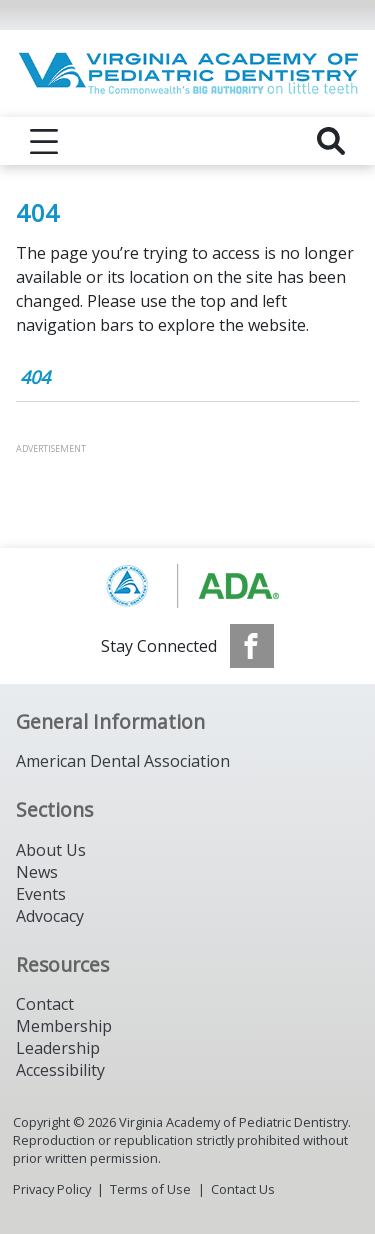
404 (35, 377)
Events (41, 894)
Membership (64, 1026)
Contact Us (243, 1189)
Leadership (58, 1048)
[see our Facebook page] (252, 646)
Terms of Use (150, 1189)
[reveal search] (331, 141)
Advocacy (50, 916)
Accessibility (60, 1070)
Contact (45, 1004)
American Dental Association (123, 761)
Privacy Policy (52, 1189)
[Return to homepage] (187, 73)
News (37, 872)
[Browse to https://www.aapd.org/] (187, 586)
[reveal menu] (44, 141)
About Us (51, 850)
